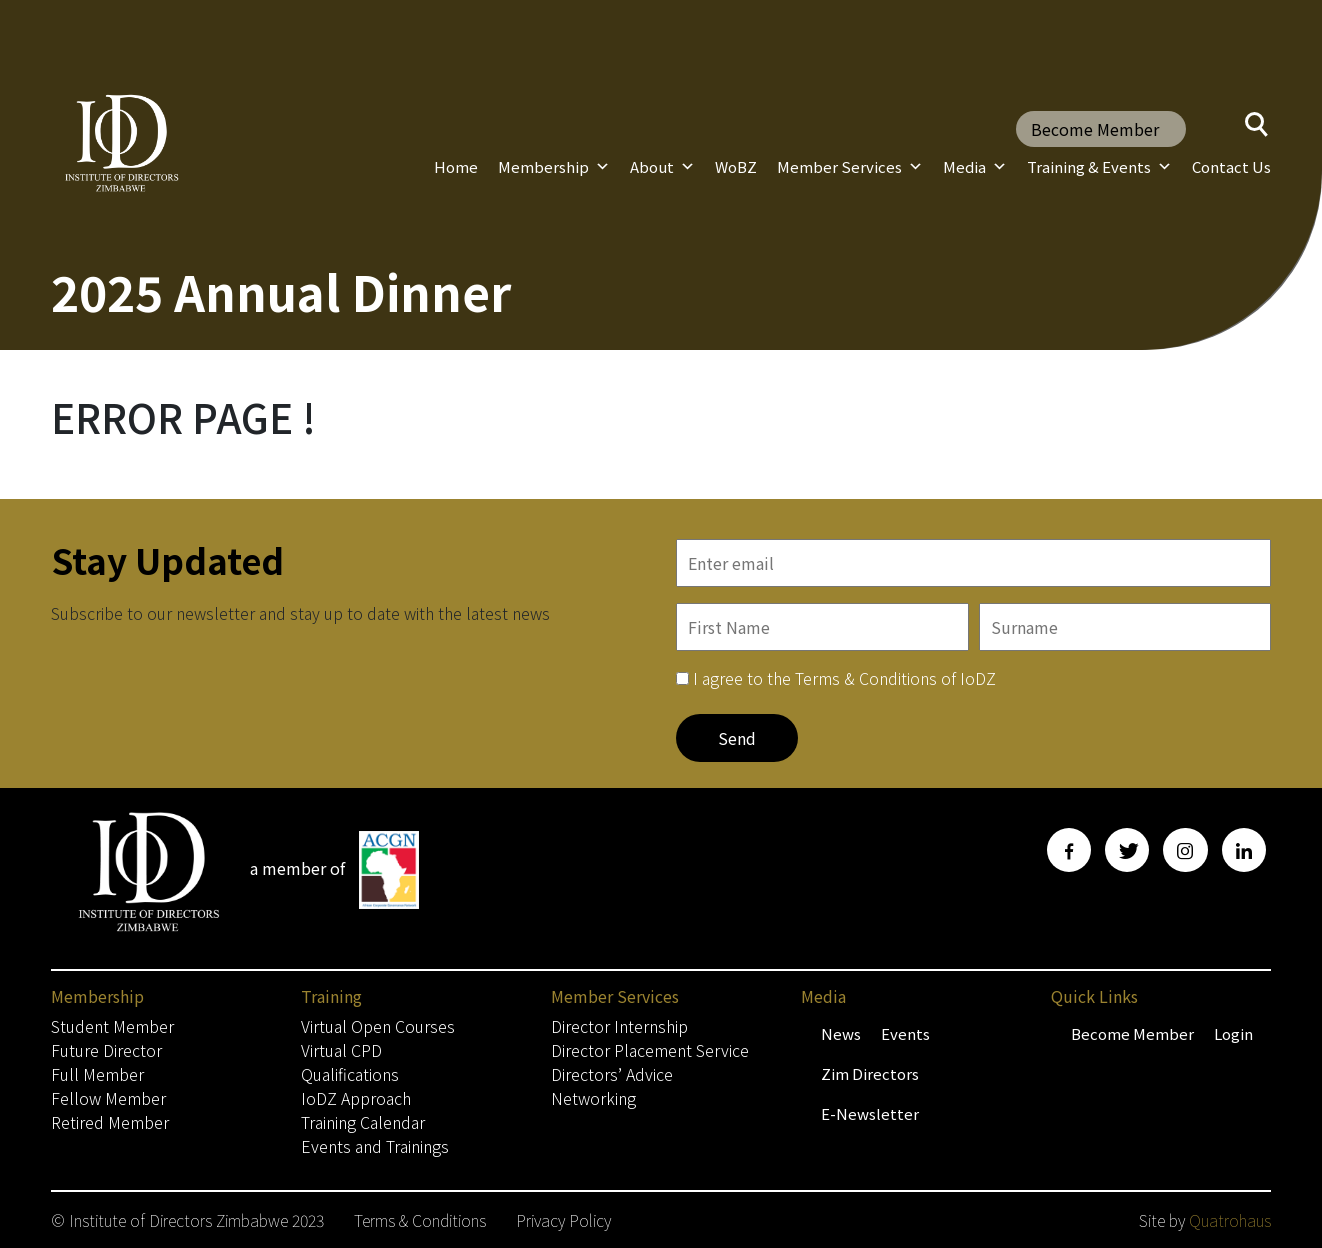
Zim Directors (870, 1073)
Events (905, 1033)
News (841, 1033)
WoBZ (736, 166)
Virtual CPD (341, 1050)
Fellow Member (108, 1098)
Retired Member (110, 1122)
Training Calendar (363, 1122)
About (662, 167)
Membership (554, 167)
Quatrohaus (1230, 1220)
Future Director (106, 1050)
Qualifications (350, 1074)
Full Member (97, 1074)
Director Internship (619, 1026)
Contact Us (1231, 166)
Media (975, 167)
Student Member (112, 1026)
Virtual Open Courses (378, 1026)
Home (456, 166)
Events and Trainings (375, 1146)
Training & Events (1099, 167)
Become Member (1095, 129)
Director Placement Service (650, 1050)
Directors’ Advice (612, 1074)
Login (1233, 1033)
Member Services (850, 167)
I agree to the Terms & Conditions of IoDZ (844, 678)
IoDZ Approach (356, 1098)
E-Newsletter (870, 1113)
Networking (593, 1098)
